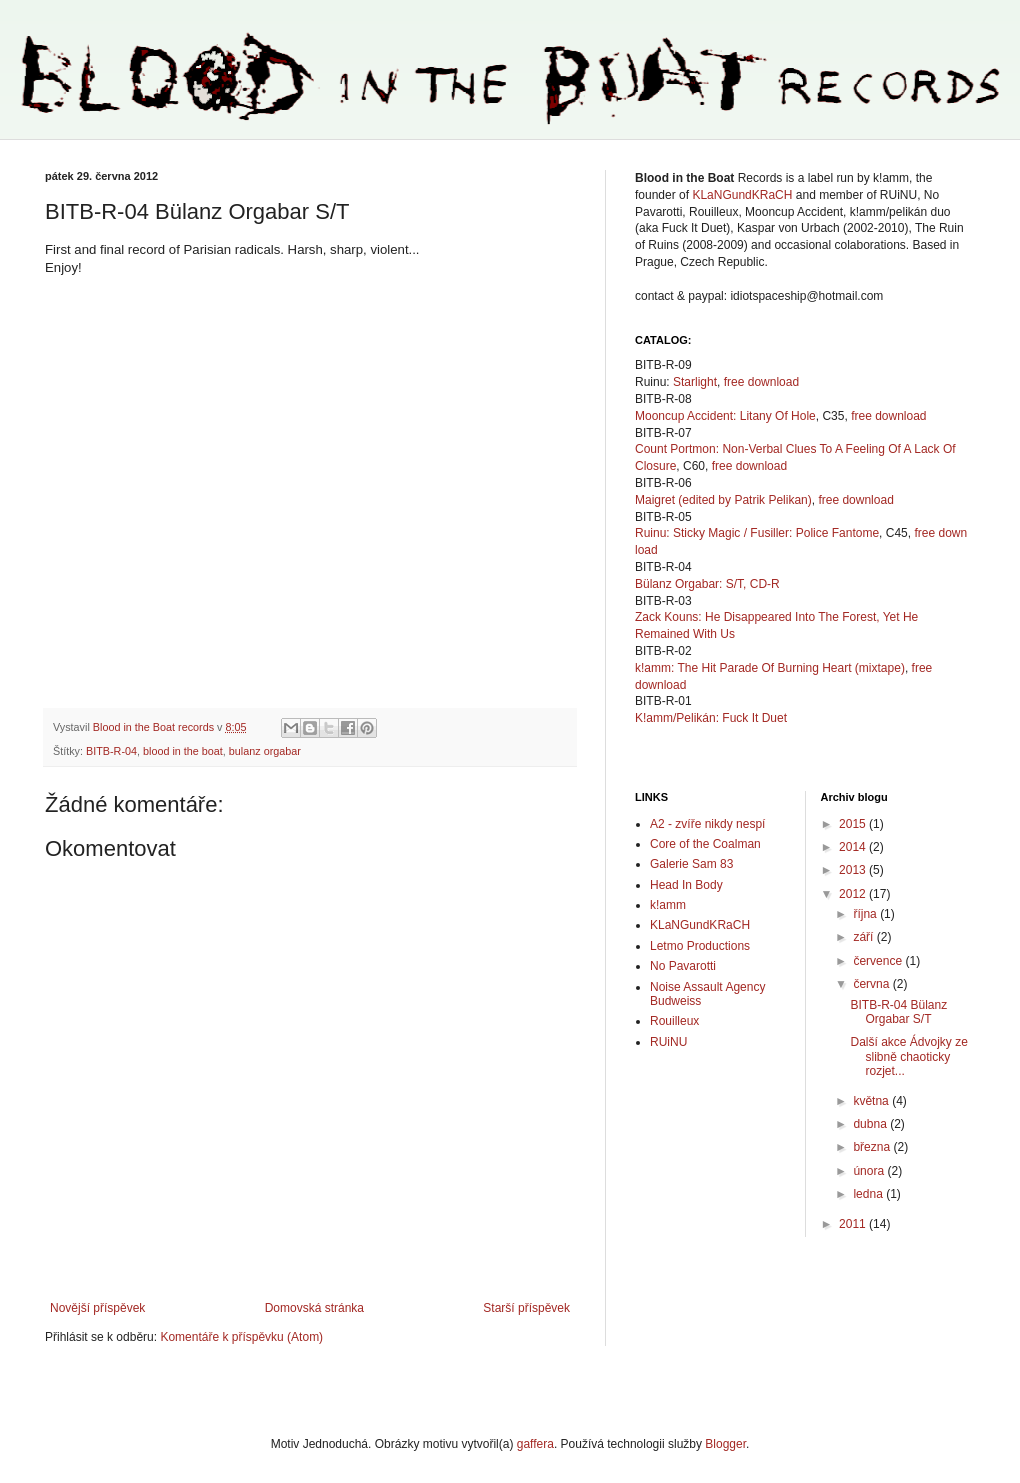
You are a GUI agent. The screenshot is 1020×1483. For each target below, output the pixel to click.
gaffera (535, 1444)
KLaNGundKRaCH (742, 195)
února (870, 1171)
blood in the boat (183, 751)
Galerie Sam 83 (691, 864)
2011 (854, 1224)
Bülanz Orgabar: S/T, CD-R (707, 584)
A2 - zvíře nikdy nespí (707, 824)
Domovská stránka (314, 1308)
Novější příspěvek (97, 1308)
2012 (854, 894)
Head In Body (686, 885)
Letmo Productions (700, 946)
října (866, 914)
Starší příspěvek (526, 1308)
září (864, 937)
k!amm (668, 905)
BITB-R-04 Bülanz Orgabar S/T (898, 1012)
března (873, 1147)
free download (761, 382)
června (872, 984)
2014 (854, 847)
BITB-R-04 (111, 751)
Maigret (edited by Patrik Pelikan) (723, 500)
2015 (854, 824)
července (879, 961)
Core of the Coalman (705, 844)
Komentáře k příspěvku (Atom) (241, 1337)
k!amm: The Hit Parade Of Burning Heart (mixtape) (770, 668)
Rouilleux (674, 1021)
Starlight (695, 382)
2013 (854, 870)
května (872, 1101)
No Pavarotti (683, 966)
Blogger (725, 1444)
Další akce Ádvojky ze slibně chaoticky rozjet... (908, 1056)
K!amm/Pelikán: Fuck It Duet (711, 718)
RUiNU (668, 1042)
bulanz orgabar (265, 751)
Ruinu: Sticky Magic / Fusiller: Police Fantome (757, 533)
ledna (869, 1194)
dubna (871, 1124)
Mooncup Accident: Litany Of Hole (725, 416)
